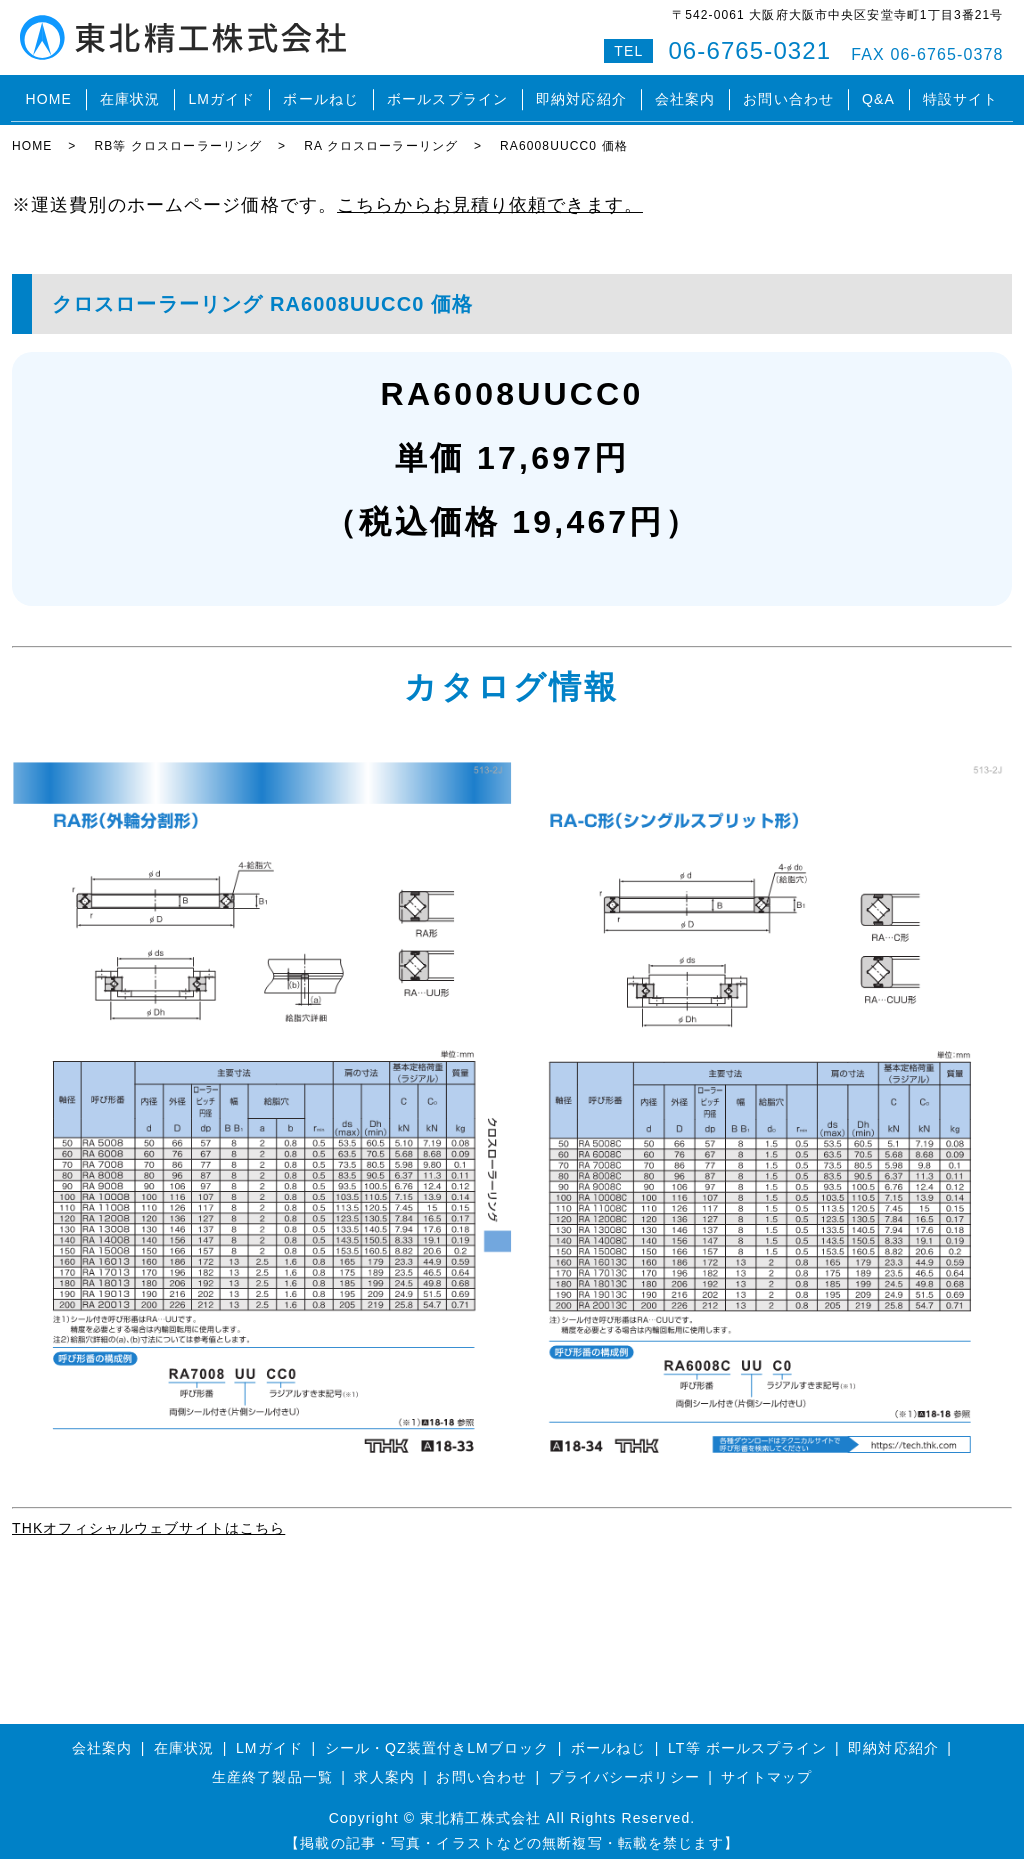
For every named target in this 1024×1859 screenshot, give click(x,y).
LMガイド (221, 94)
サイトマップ (766, 1766)
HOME (48, 94)
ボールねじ (321, 94)
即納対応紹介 (581, 94)
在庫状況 (130, 94)
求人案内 (384, 1766)
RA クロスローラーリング (381, 135)
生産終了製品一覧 (272, 1766)
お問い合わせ (788, 94)
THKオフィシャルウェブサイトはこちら (148, 1517)
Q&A (878, 94)
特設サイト (961, 94)
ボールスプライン (447, 94)
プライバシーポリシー (624, 1766)
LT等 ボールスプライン (747, 1736)
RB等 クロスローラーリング (178, 135)
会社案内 (685, 94)
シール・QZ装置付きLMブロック (437, 1736)
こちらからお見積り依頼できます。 (490, 193)
